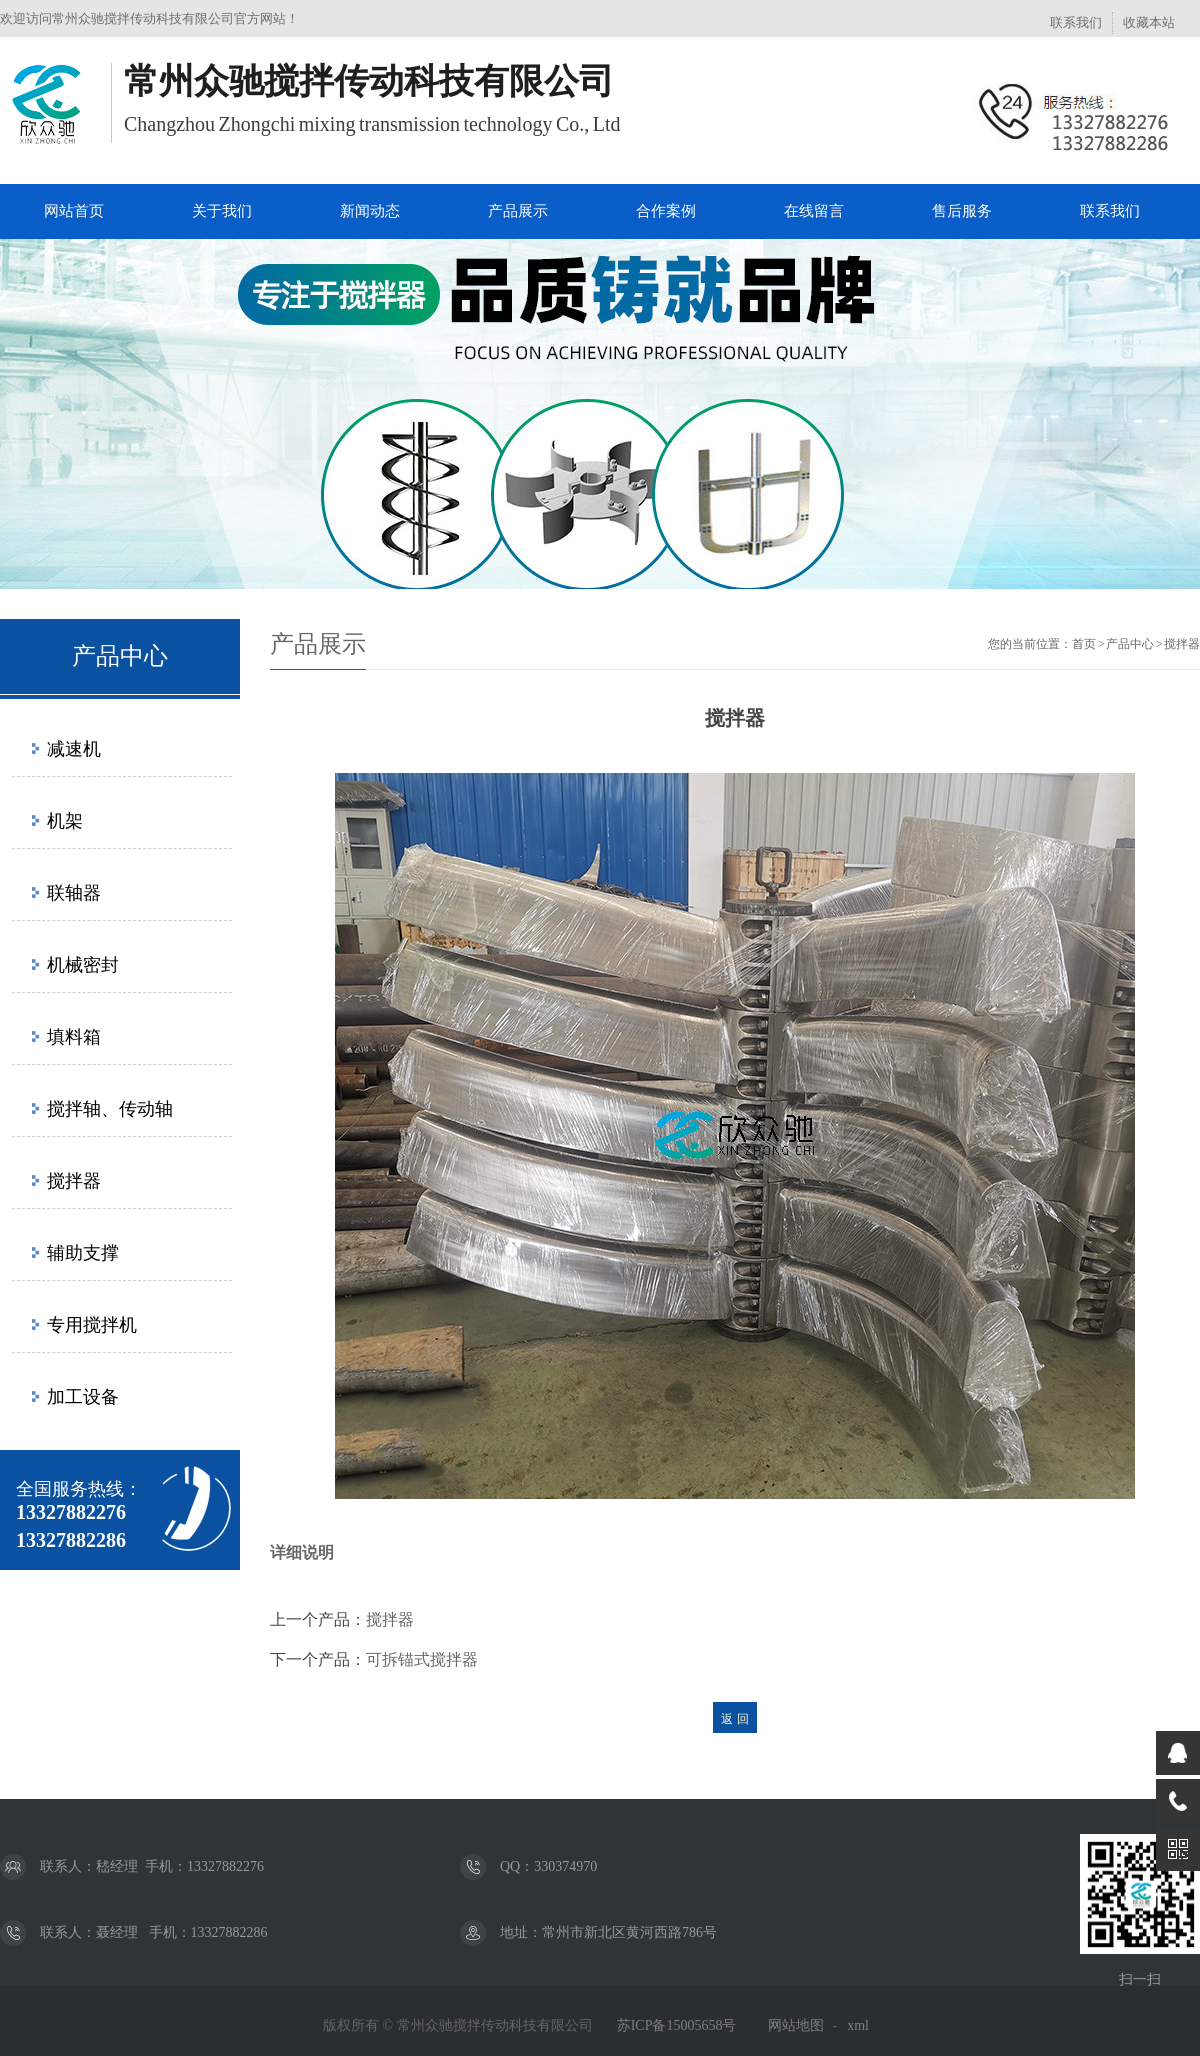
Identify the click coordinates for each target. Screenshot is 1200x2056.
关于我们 (222, 211)
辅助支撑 (83, 1253)
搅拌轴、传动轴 (110, 1109)
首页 (1084, 644)
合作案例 (666, 211)
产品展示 (518, 211)
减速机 (74, 749)
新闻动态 (370, 211)
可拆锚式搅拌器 (422, 1659)
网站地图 (796, 2025)
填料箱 (74, 1037)
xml (858, 2025)
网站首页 (74, 211)
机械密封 (83, 965)
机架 (65, 821)
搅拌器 (74, 1181)
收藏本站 (1149, 22)
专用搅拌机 (92, 1325)
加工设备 (83, 1397)
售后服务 (962, 211)
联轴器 (74, 893)
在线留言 (814, 211)
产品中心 (1130, 644)
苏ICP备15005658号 (677, 2025)
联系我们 (1076, 22)
